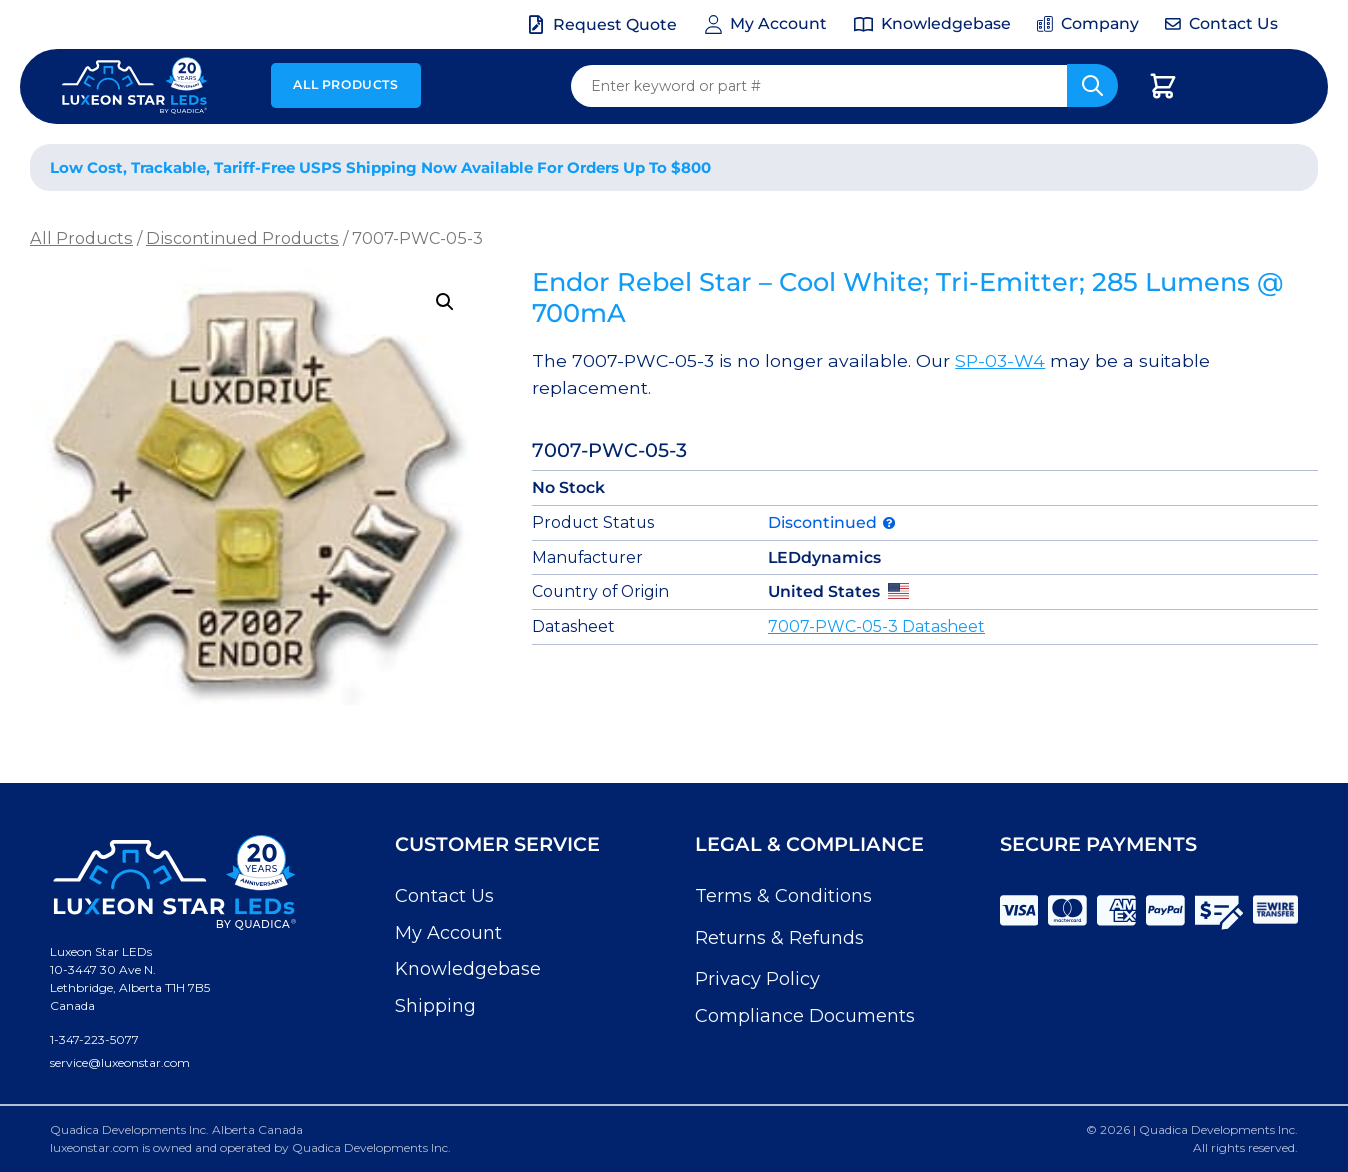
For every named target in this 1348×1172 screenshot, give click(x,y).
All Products (345, 84)
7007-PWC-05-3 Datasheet (876, 626)
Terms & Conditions (783, 896)
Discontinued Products (242, 238)
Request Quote (615, 24)
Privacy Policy (757, 979)
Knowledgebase (468, 969)
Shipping (435, 1006)
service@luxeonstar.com (120, 1062)
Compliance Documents (805, 1016)
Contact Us (444, 896)
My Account (448, 933)
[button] (445, 302)
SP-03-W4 (1000, 360)
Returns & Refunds (779, 938)
